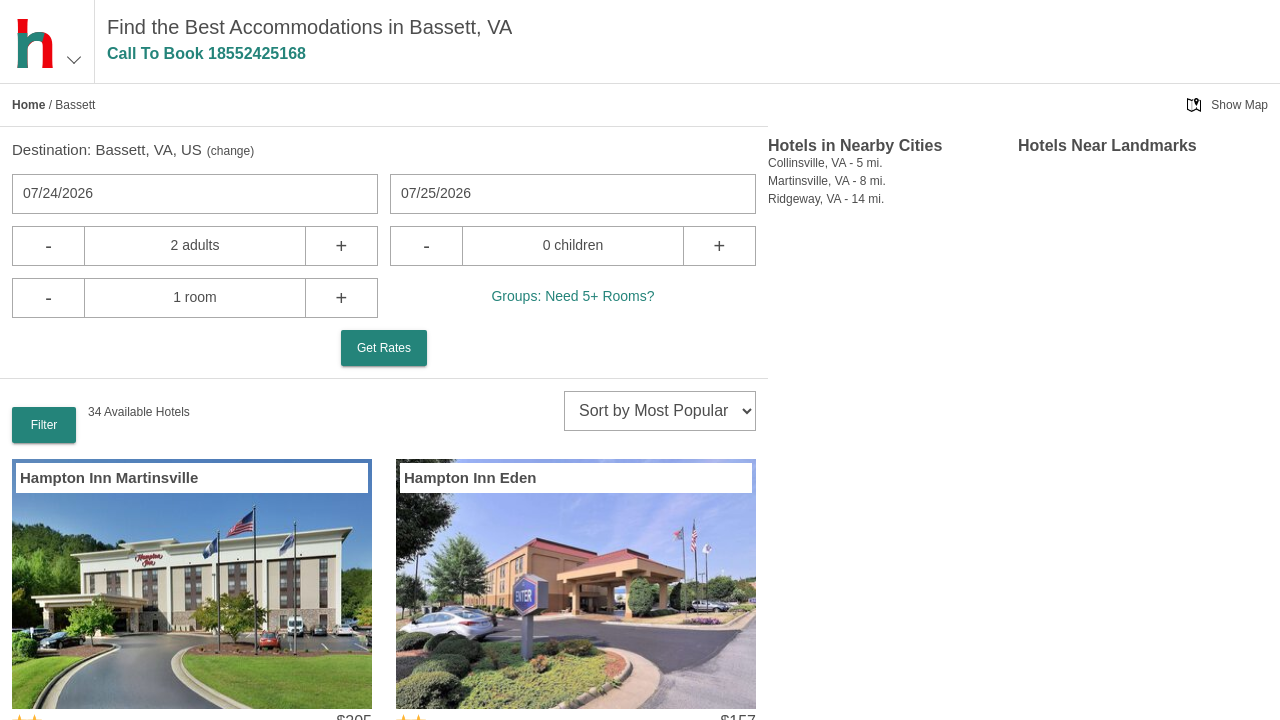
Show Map (1239, 105)
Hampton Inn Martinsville (109, 477)
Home (28, 105)
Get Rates (384, 348)
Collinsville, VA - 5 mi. (825, 163)
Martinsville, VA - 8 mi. (827, 181)
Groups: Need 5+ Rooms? (572, 296)
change (230, 151)
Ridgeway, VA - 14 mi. (826, 199)
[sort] (660, 411)
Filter (44, 425)
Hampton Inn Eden (470, 477)
